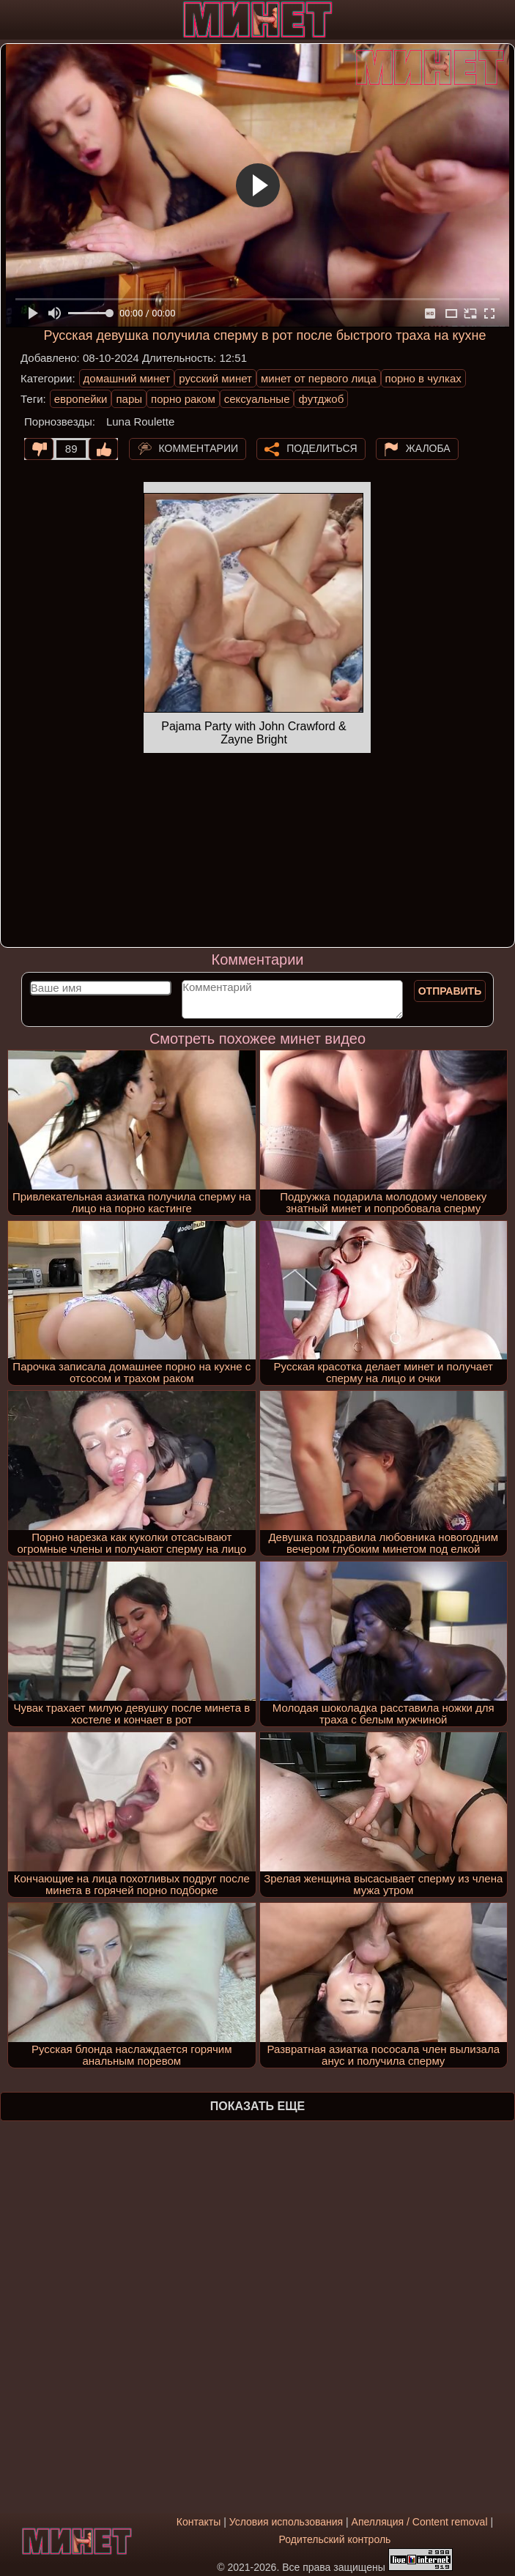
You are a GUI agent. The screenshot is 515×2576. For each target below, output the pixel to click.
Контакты (199, 2522)
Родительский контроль (335, 2539)
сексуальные (257, 399)
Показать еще (257, 2106)
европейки (81, 399)
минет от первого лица (319, 378)
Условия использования (286, 2522)
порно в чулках (423, 378)
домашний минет (127, 378)
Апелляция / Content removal (420, 2522)
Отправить (450, 991)
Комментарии (199, 447)
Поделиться (321, 447)
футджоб (321, 399)
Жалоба (428, 447)
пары (129, 399)
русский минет (215, 378)
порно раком (183, 399)
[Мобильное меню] (13, 19)
